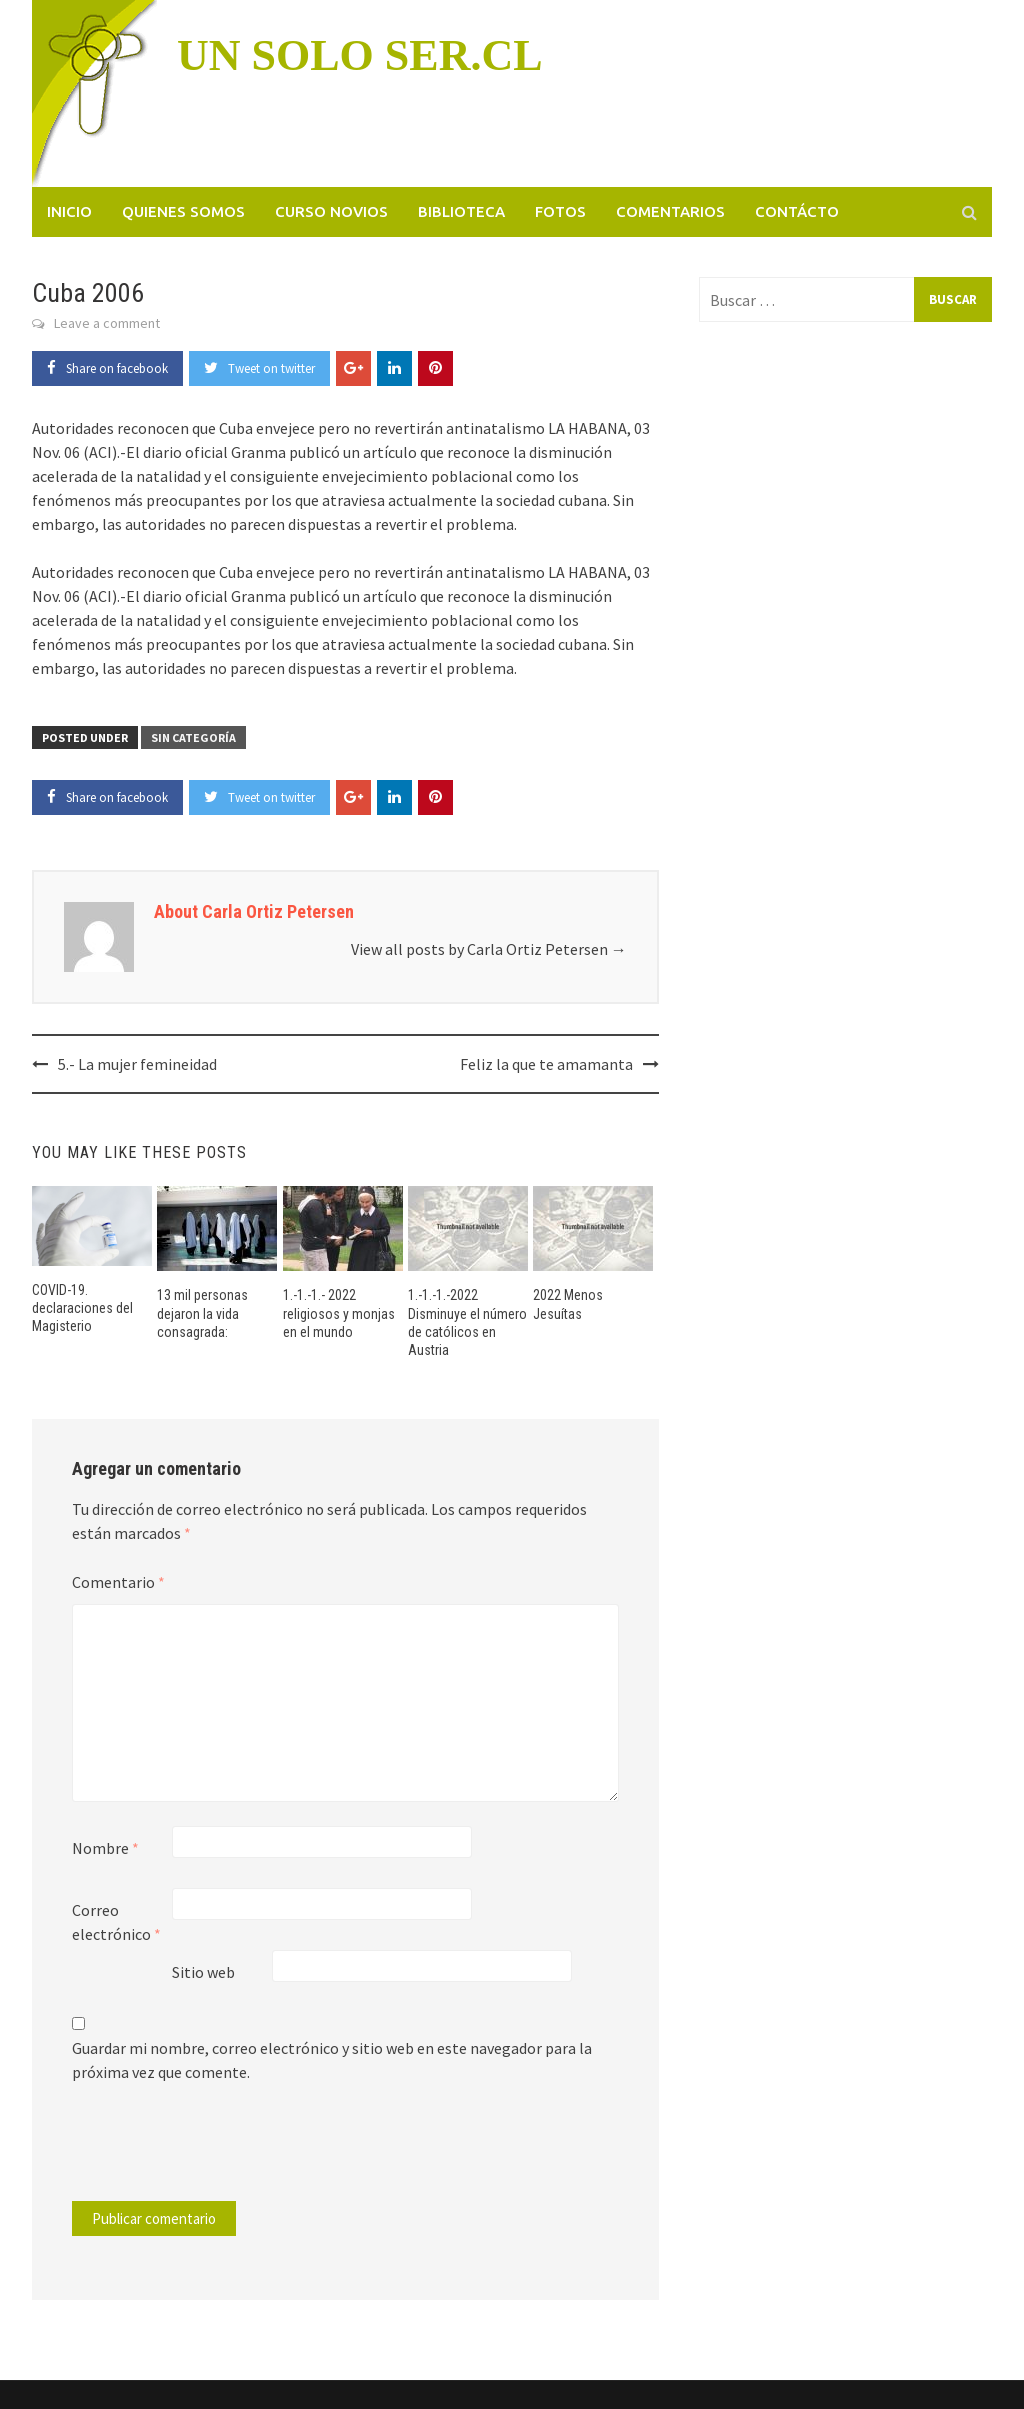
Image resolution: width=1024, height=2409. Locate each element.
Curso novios (331, 211)
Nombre (105, 1848)
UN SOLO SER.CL (360, 55)
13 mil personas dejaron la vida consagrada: (202, 1313)
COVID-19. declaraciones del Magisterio (82, 1308)
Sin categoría (193, 737)
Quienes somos (183, 211)
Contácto (797, 211)
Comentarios (670, 211)
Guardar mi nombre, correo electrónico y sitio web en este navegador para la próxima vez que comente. (332, 2060)
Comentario (118, 1582)
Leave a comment (107, 323)
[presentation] (208, 2152)
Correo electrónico (116, 1922)
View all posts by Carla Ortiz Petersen (489, 949)
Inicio (69, 211)
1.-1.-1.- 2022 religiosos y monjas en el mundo (339, 1313)
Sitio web (203, 1972)
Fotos (560, 211)
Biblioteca (461, 211)
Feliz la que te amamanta (546, 1064)
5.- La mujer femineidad (137, 1064)
